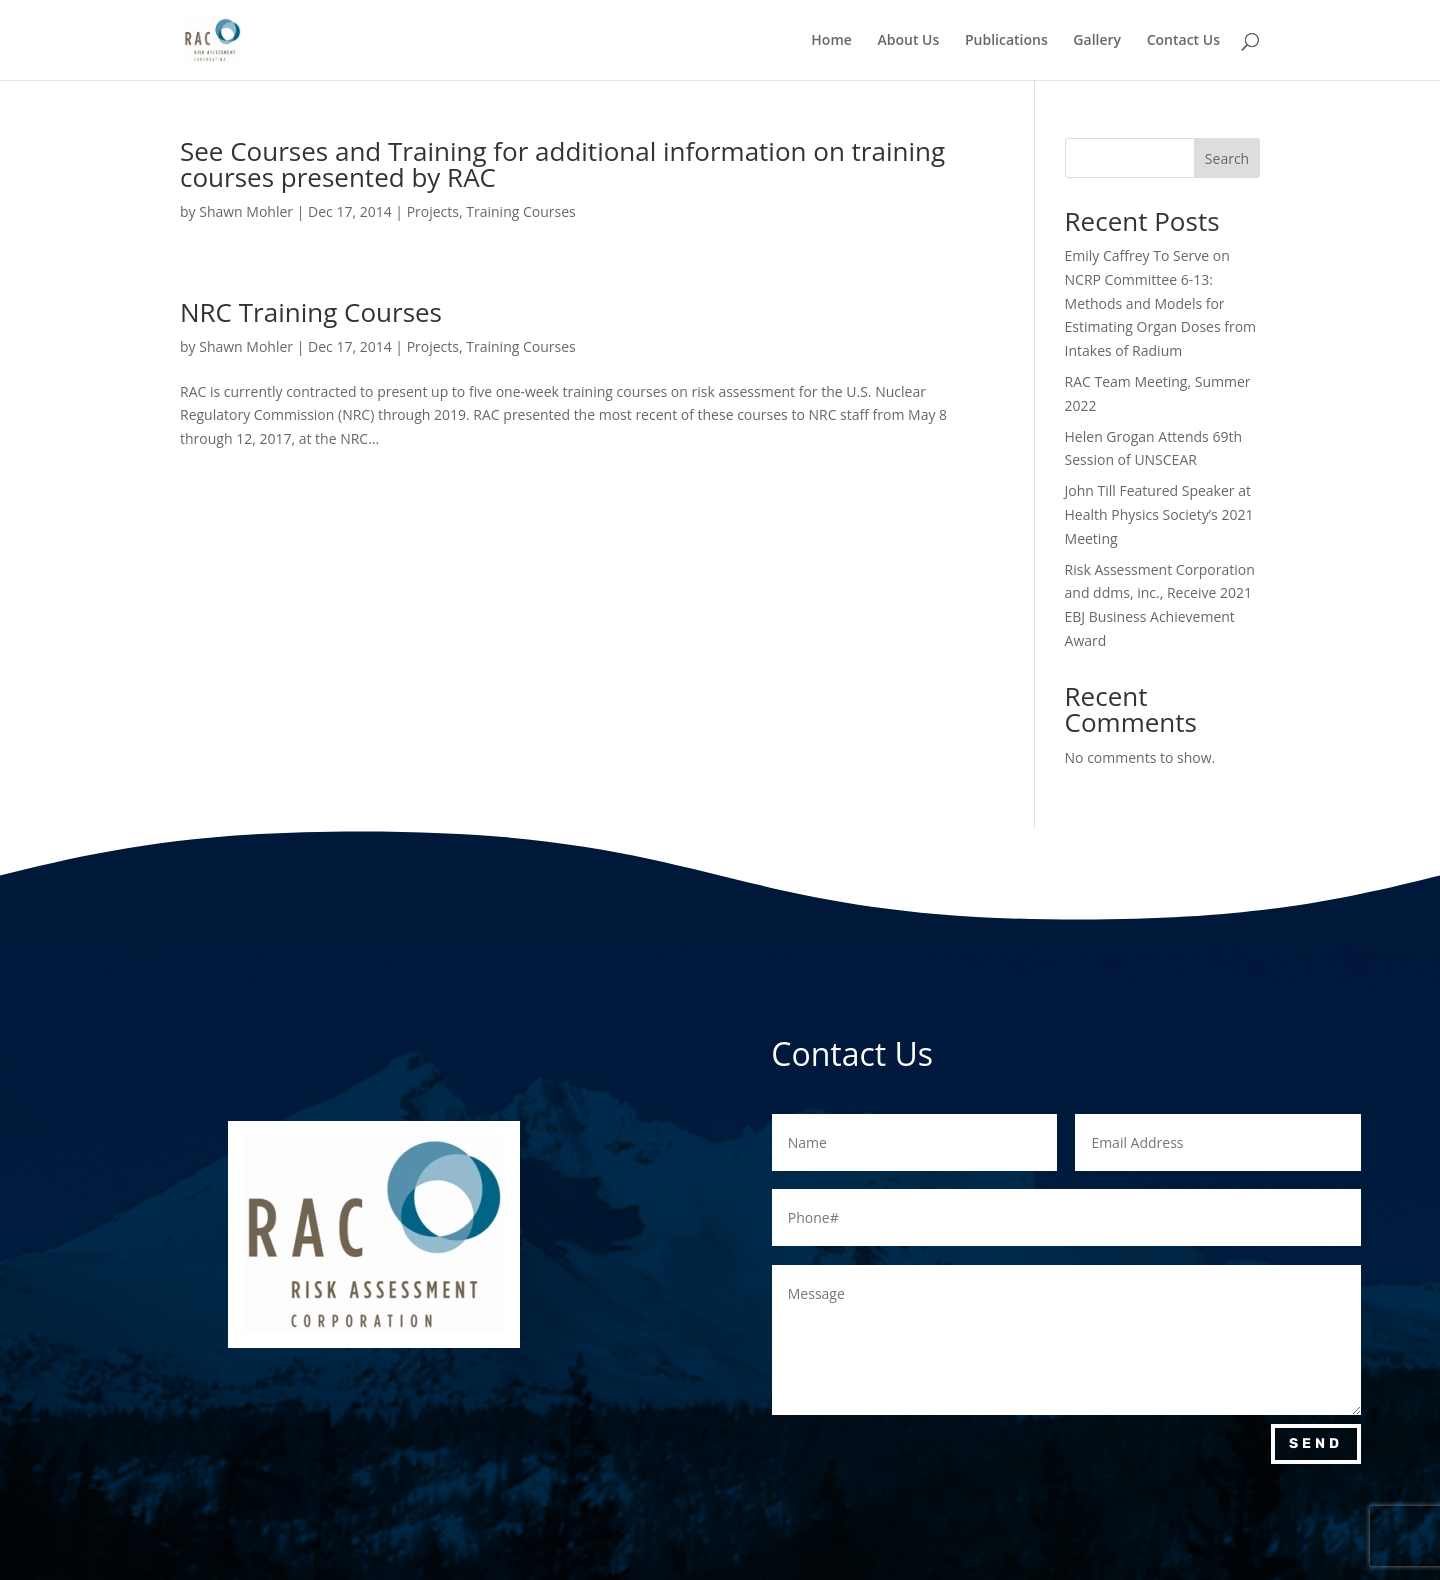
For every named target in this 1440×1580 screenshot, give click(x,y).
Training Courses (520, 211)
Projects (433, 211)
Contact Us (1183, 41)
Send (1316, 1443)
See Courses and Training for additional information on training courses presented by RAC (562, 164)
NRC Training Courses (311, 312)
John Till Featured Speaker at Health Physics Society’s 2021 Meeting (1159, 514)
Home (831, 41)
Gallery (1097, 41)
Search (1227, 158)
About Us (908, 41)
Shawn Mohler (246, 211)
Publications (1006, 41)
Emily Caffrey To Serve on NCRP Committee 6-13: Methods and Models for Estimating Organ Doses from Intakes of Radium (1161, 303)
